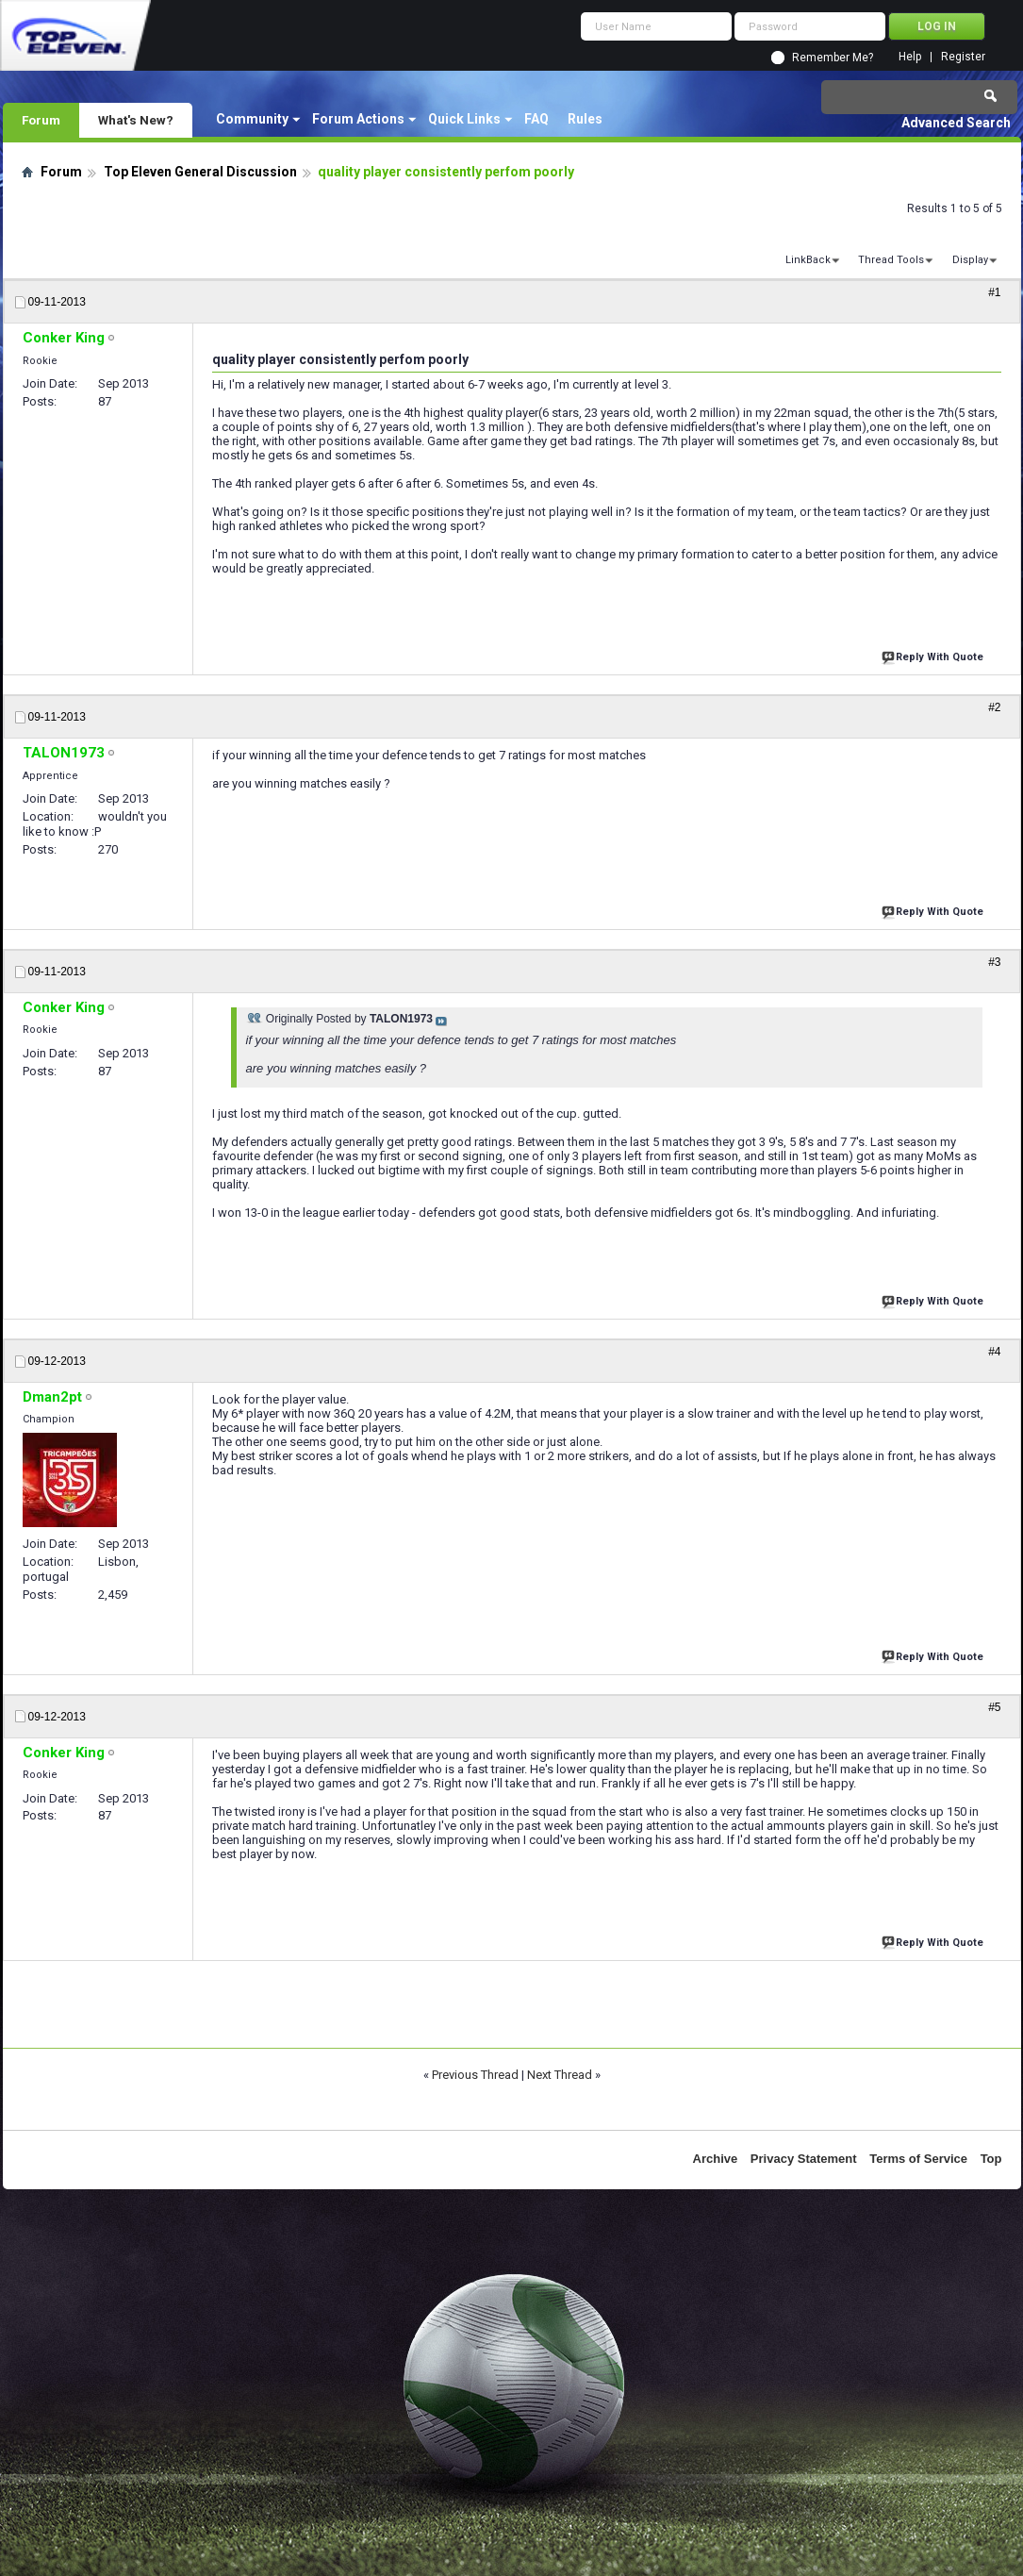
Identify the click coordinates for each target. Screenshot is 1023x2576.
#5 (994, 1707)
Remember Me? (832, 57)
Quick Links (464, 118)
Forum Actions (358, 118)
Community (252, 118)
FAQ (536, 118)
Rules (585, 118)
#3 (994, 962)
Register (963, 57)
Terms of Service (918, 2159)
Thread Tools (891, 260)
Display (970, 260)
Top (991, 2159)
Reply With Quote (934, 655)
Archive (715, 2159)
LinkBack (808, 260)
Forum (41, 119)
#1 (994, 292)
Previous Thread (475, 2075)
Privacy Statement (804, 2159)
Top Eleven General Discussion (200, 171)
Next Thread (559, 2075)
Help (910, 57)
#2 (994, 707)
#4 (994, 1351)
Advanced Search (956, 122)
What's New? (135, 119)
